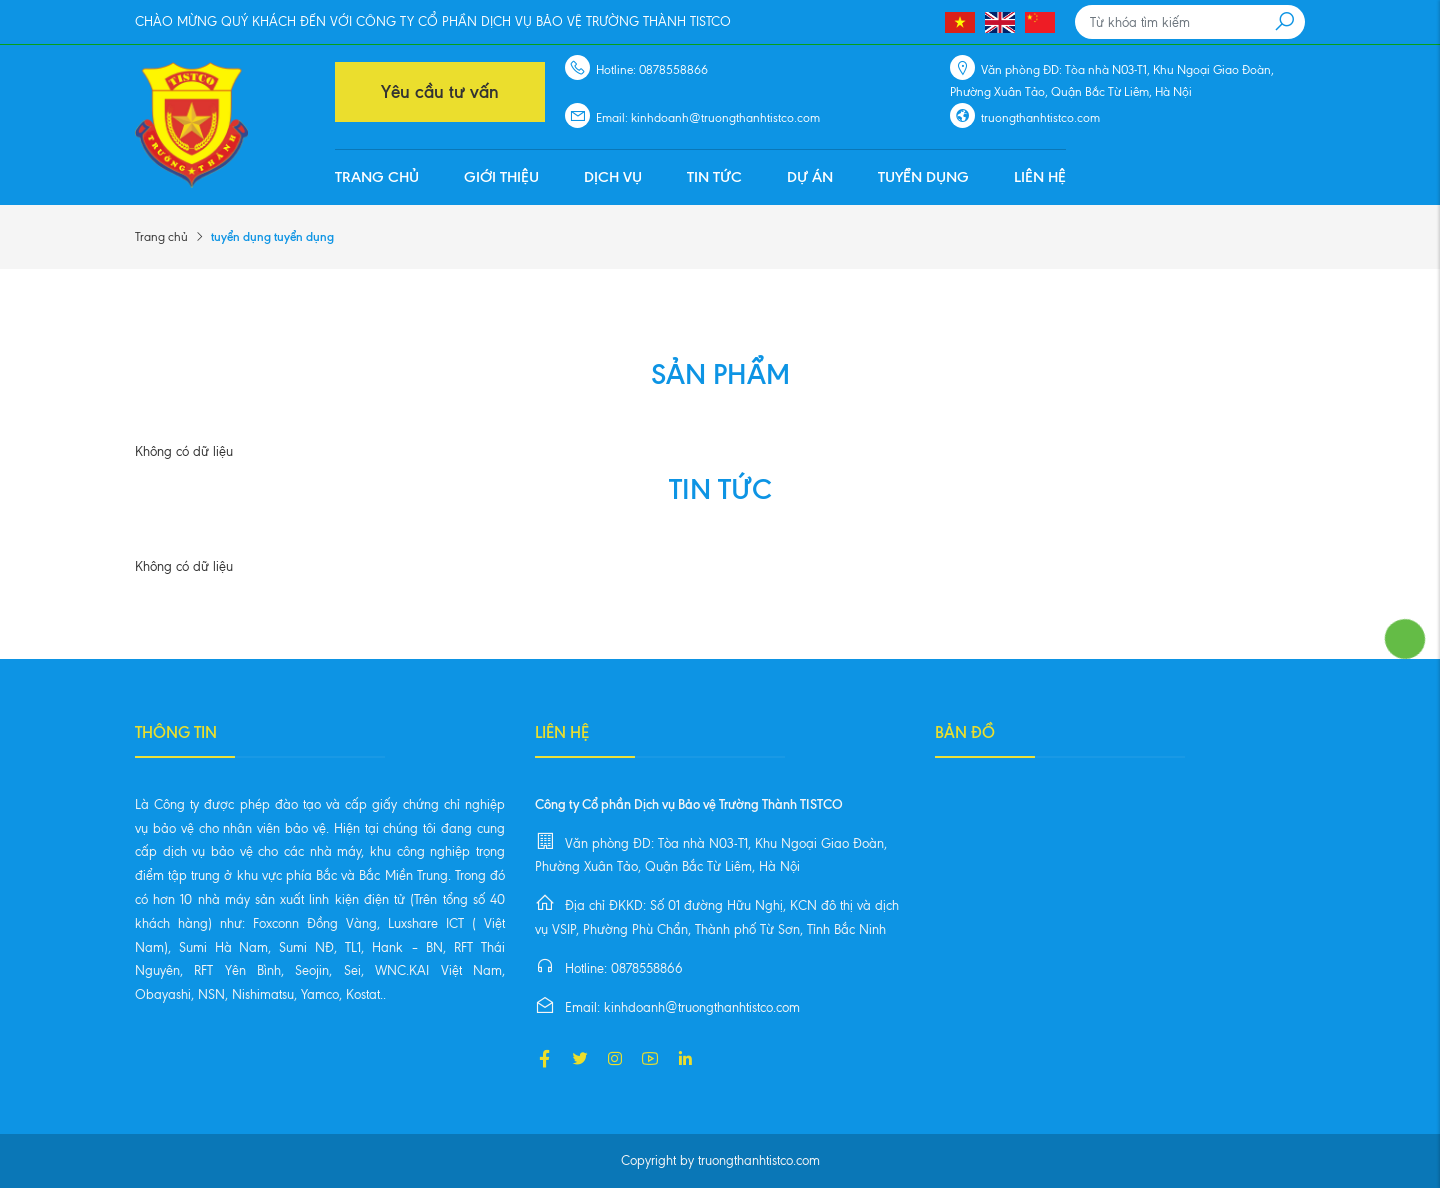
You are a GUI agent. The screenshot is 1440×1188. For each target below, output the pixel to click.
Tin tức (714, 177)
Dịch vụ (613, 177)
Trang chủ (377, 177)
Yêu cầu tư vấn (440, 92)
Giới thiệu (501, 177)
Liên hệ (1040, 177)
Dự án (810, 177)
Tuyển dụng (923, 177)
